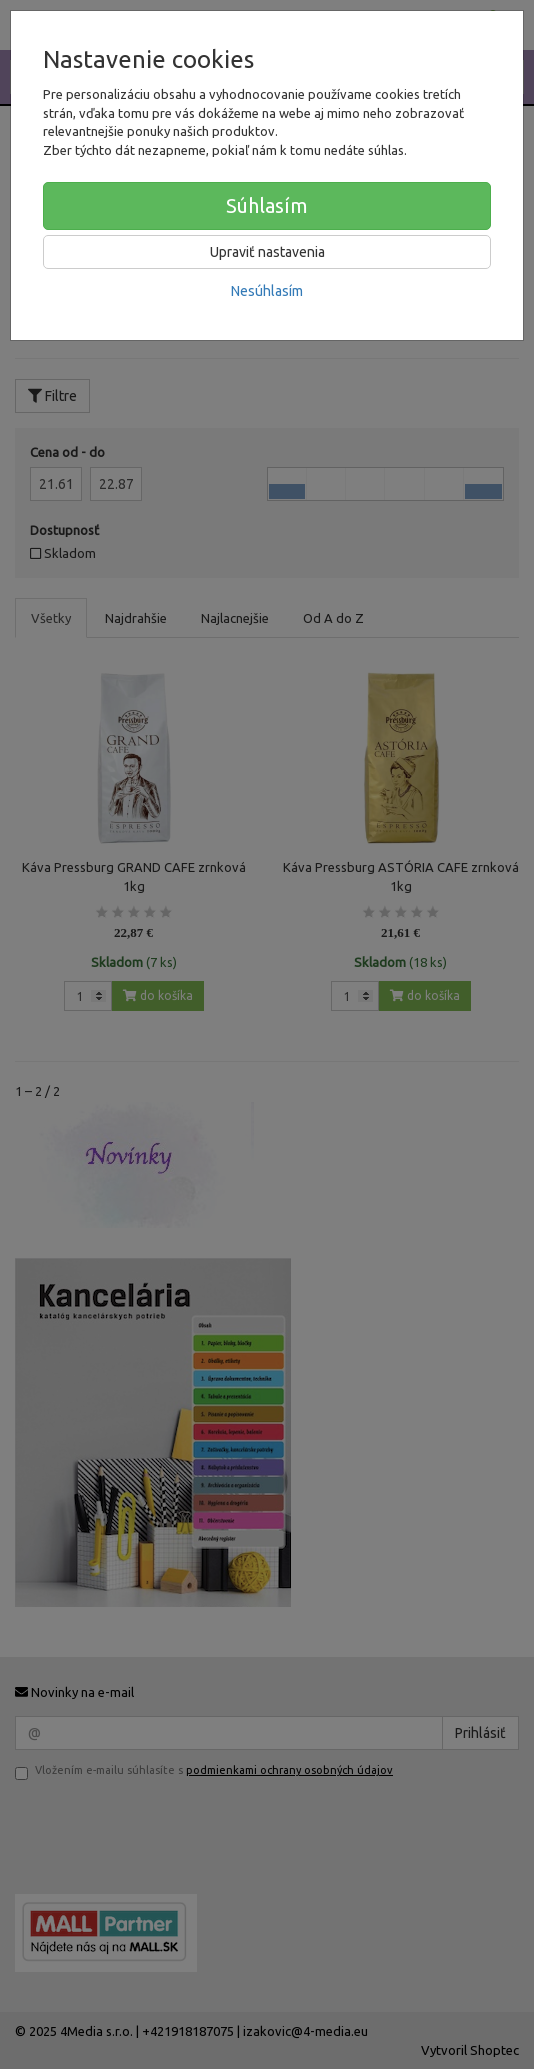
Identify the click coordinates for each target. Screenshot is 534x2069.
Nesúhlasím (267, 291)
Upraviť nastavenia (267, 252)
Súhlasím (267, 205)
